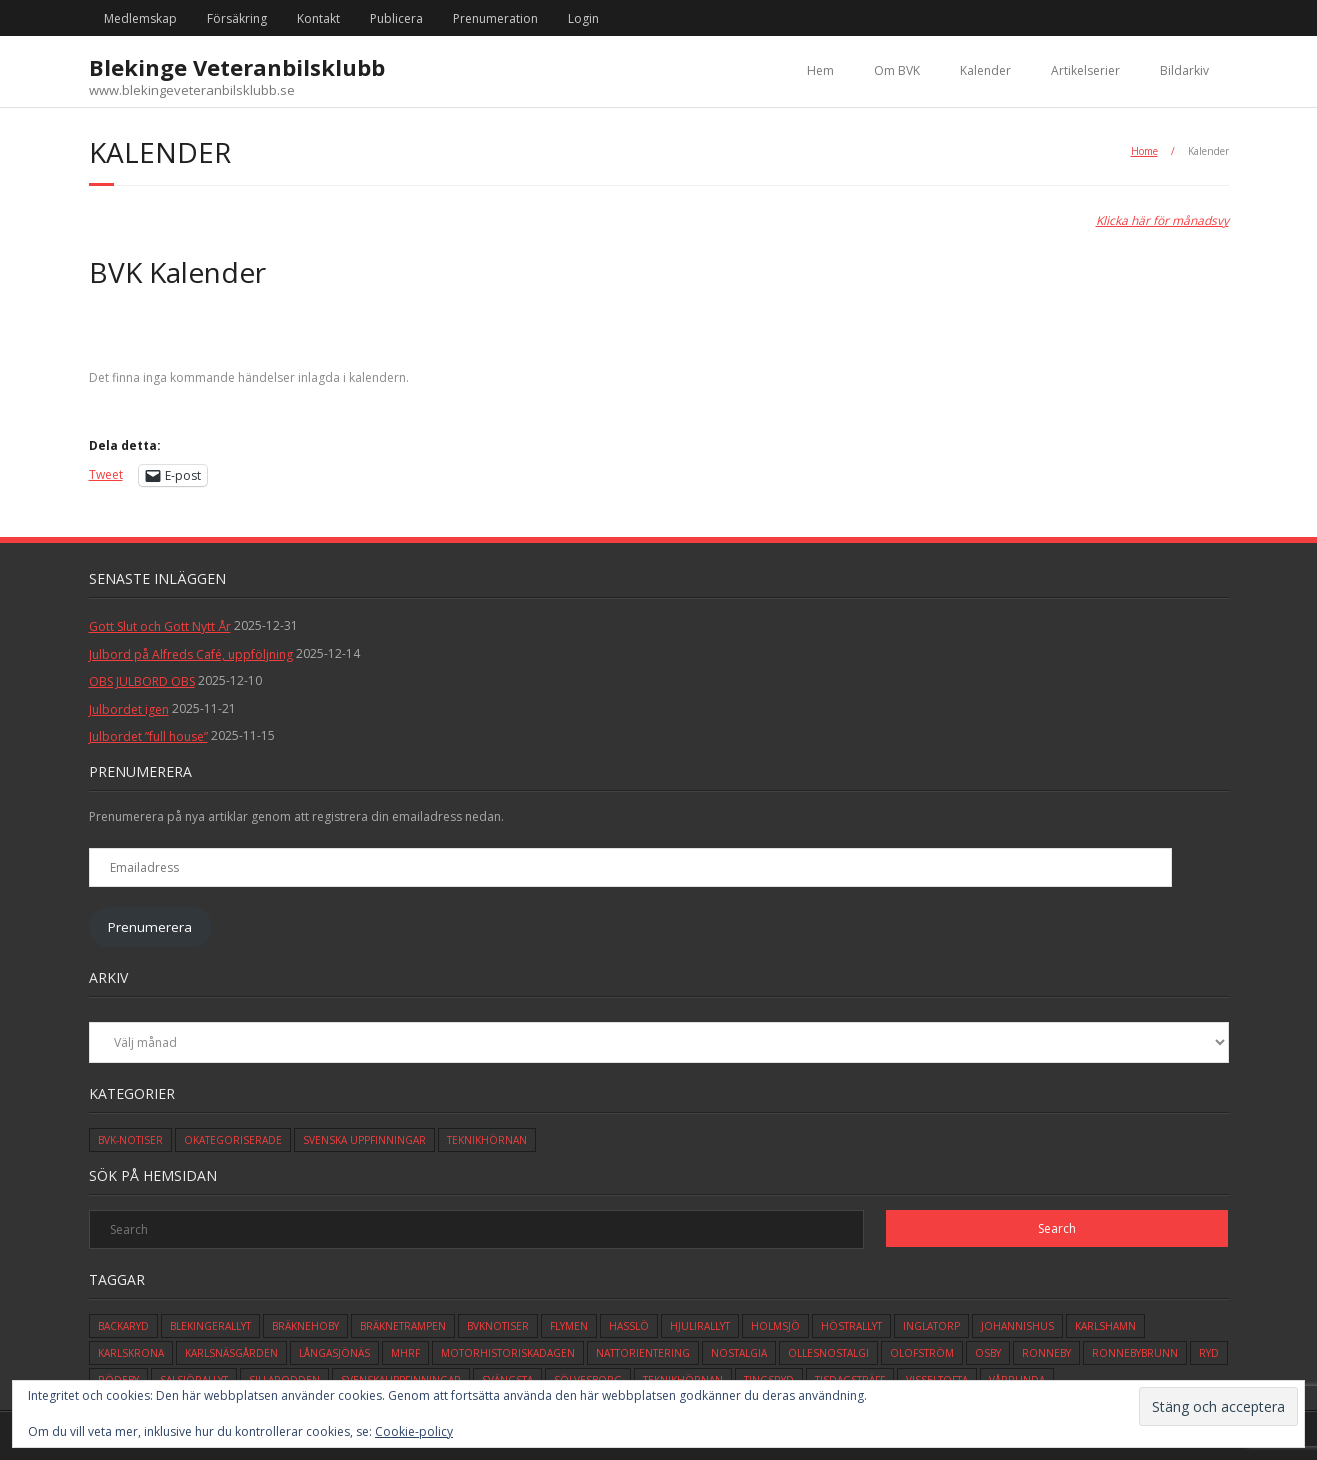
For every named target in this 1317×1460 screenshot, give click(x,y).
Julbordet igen (129, 709)
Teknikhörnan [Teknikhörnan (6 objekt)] (487, 1140)
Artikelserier (1085, 70)
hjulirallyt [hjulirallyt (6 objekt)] (700, 1326)
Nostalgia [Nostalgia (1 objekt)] (739, 1353)
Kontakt (318, 18)
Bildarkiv (1184, 70)
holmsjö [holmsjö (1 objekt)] (775, 1326)
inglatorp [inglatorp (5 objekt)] (931, 1326)
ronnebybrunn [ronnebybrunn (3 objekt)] (1135, 1353)
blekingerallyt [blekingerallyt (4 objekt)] (210, 1326)
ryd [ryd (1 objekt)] (1209, 1353)
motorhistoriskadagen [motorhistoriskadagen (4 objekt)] (508, 1353)
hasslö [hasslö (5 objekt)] (629, 1326)
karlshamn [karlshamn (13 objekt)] (1105, 1326)
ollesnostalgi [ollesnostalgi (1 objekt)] (828, 1353)
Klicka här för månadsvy (1162, 220)
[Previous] (203, 335)
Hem (820, 70)
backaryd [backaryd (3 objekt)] (123, 1326)
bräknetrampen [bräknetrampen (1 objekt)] (403, 1326)
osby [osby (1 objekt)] (988, 1353)
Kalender (985, 70)
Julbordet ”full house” (148, 736)
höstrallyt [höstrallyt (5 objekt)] (851, 1326)
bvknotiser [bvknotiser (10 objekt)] (498, 1326)
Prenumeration (495, 18)
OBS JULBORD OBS (142, 681)
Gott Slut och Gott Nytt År (160, 626)
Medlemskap (140, 18)
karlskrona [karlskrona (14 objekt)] (131, 1353)
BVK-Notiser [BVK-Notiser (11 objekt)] (130, 1140)
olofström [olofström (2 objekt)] (922, 1353)
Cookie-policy (414, 1431)
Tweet (106, 474)
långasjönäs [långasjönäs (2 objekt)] (334, 1353)
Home (1144, 151)
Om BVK (897, 70)
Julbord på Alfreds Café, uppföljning (191, 654)
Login (583, 18)
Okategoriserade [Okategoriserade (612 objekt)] (233, 1140)
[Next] (1115, 335)
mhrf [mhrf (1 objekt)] (405, 1353)
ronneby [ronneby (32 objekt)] (1046, 1353)
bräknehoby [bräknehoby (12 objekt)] (305, 1326)
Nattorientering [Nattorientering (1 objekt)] (643, 1353)
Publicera (396, 18)
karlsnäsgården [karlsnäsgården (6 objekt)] (231, 1353)
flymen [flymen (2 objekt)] (569, 1326)
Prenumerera (150, 927)
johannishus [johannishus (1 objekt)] (1017, 1326)
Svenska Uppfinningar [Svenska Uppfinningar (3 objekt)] (364, 1140)
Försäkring (237, 18)
